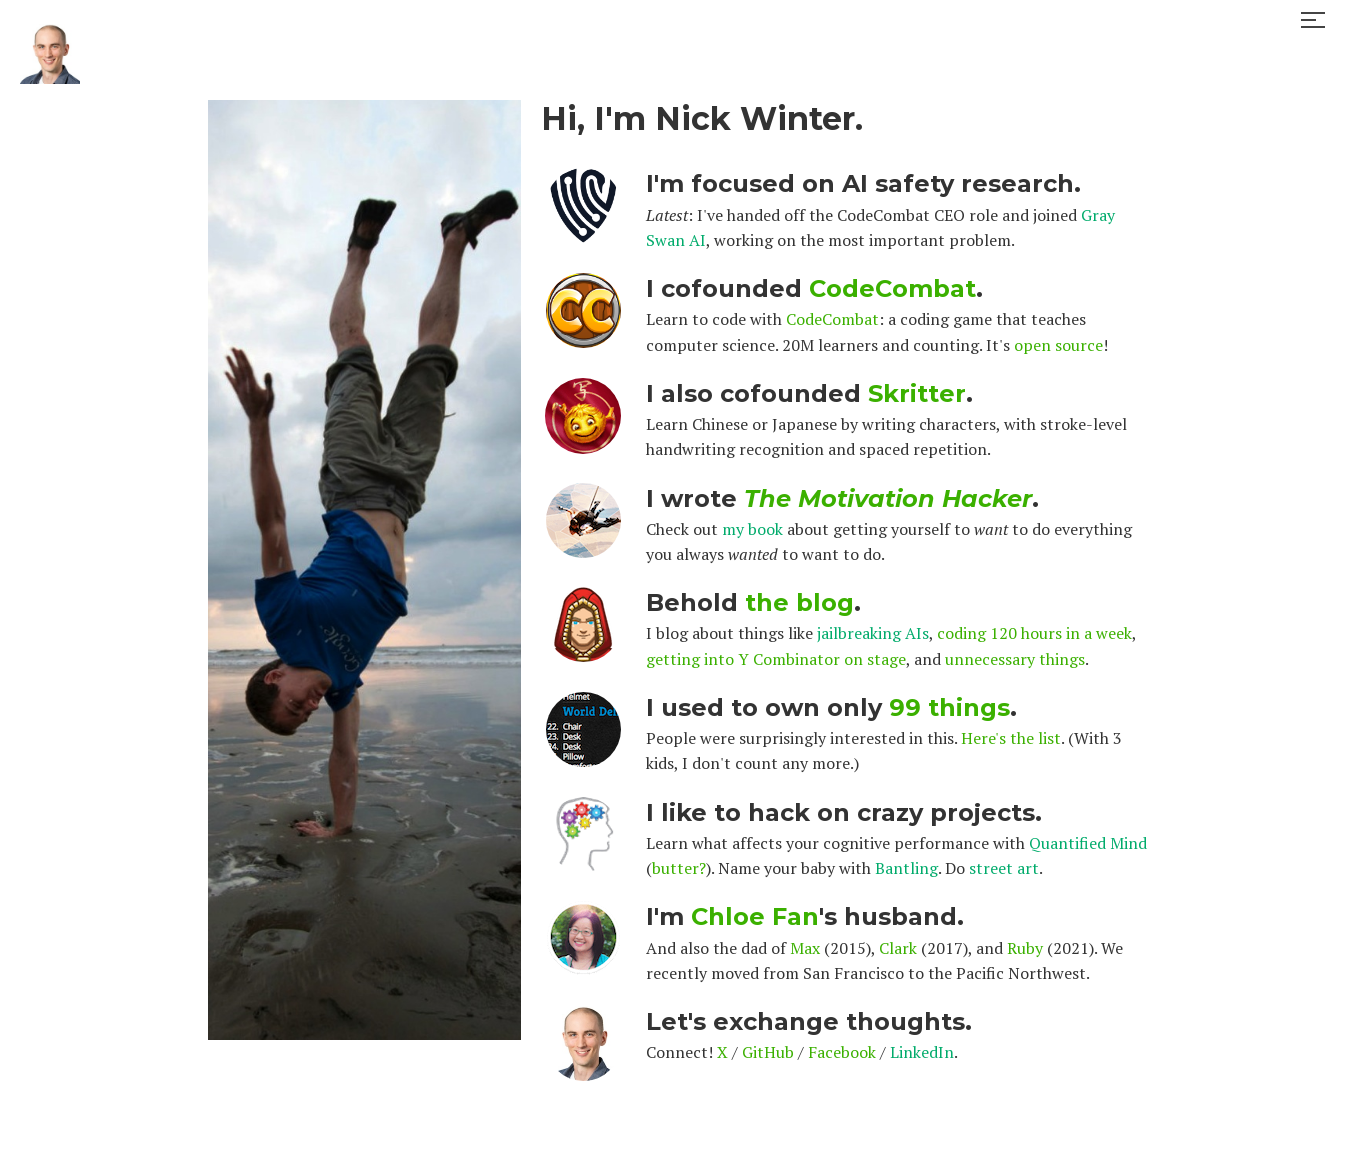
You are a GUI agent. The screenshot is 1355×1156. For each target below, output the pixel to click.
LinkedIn (922, 1052)
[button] (1313, 20)
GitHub (768, 1052)
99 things (949, 707)
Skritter (917, 393)
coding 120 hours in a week (1034, 633)
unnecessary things (1015, 659)
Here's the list (1011, 738)
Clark (898, 948)
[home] (50, 40)
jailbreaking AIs (873, 633)
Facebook (842, 1052)
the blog (799, 602)
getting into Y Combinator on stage (776, 659)
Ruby (1025, 948)
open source (1058, 345)
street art (1004, 868)
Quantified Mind (1088, 843)
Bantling (906, 868)
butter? (679, 868)
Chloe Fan (755, 916)
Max (805, 948)
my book (752, 529)
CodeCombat (892, 288)
